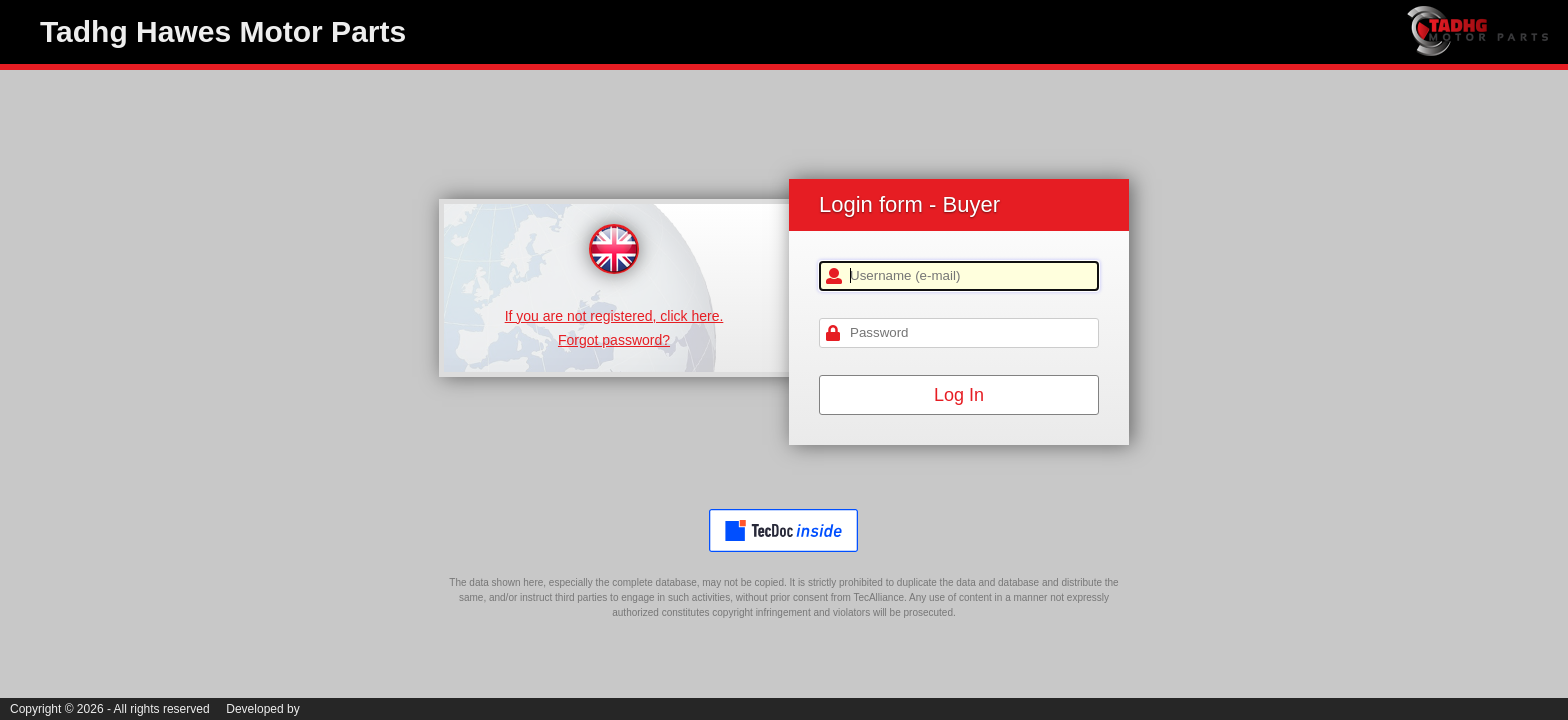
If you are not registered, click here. (614, 316)
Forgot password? (614, 340)
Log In (959, 395)
